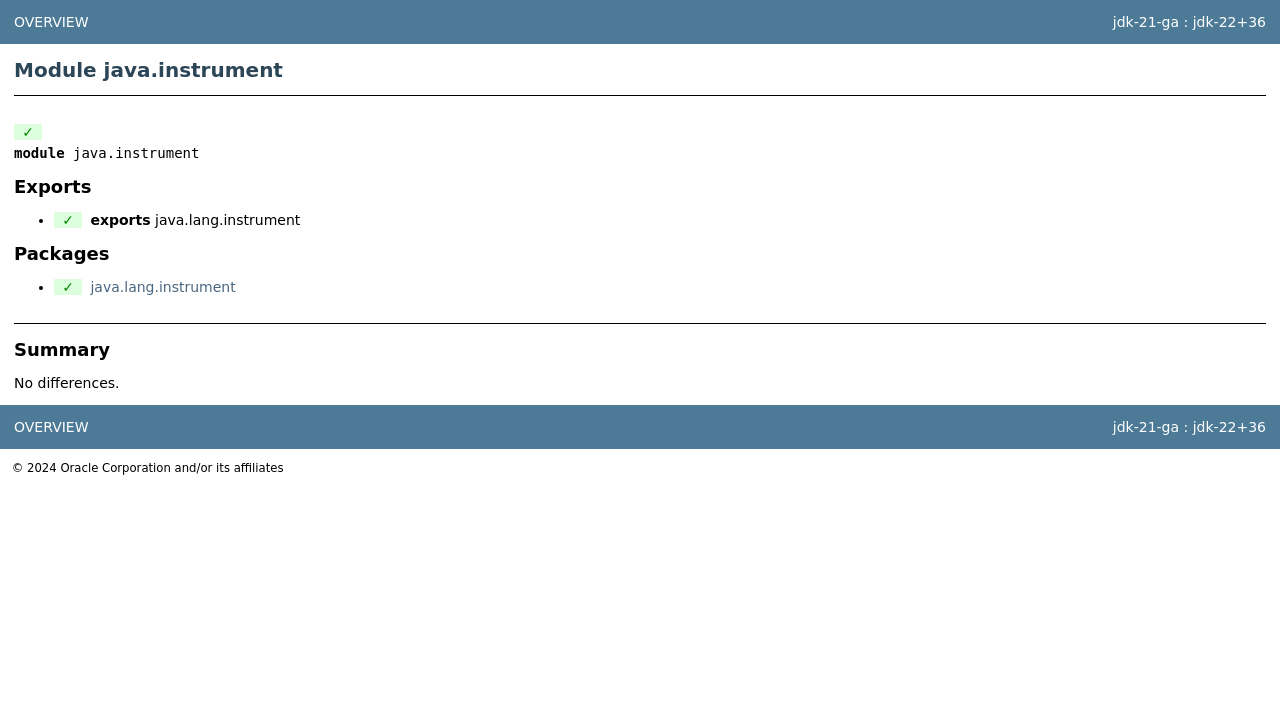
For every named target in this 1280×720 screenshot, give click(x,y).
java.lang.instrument (162, 287)
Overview (51, 22)
